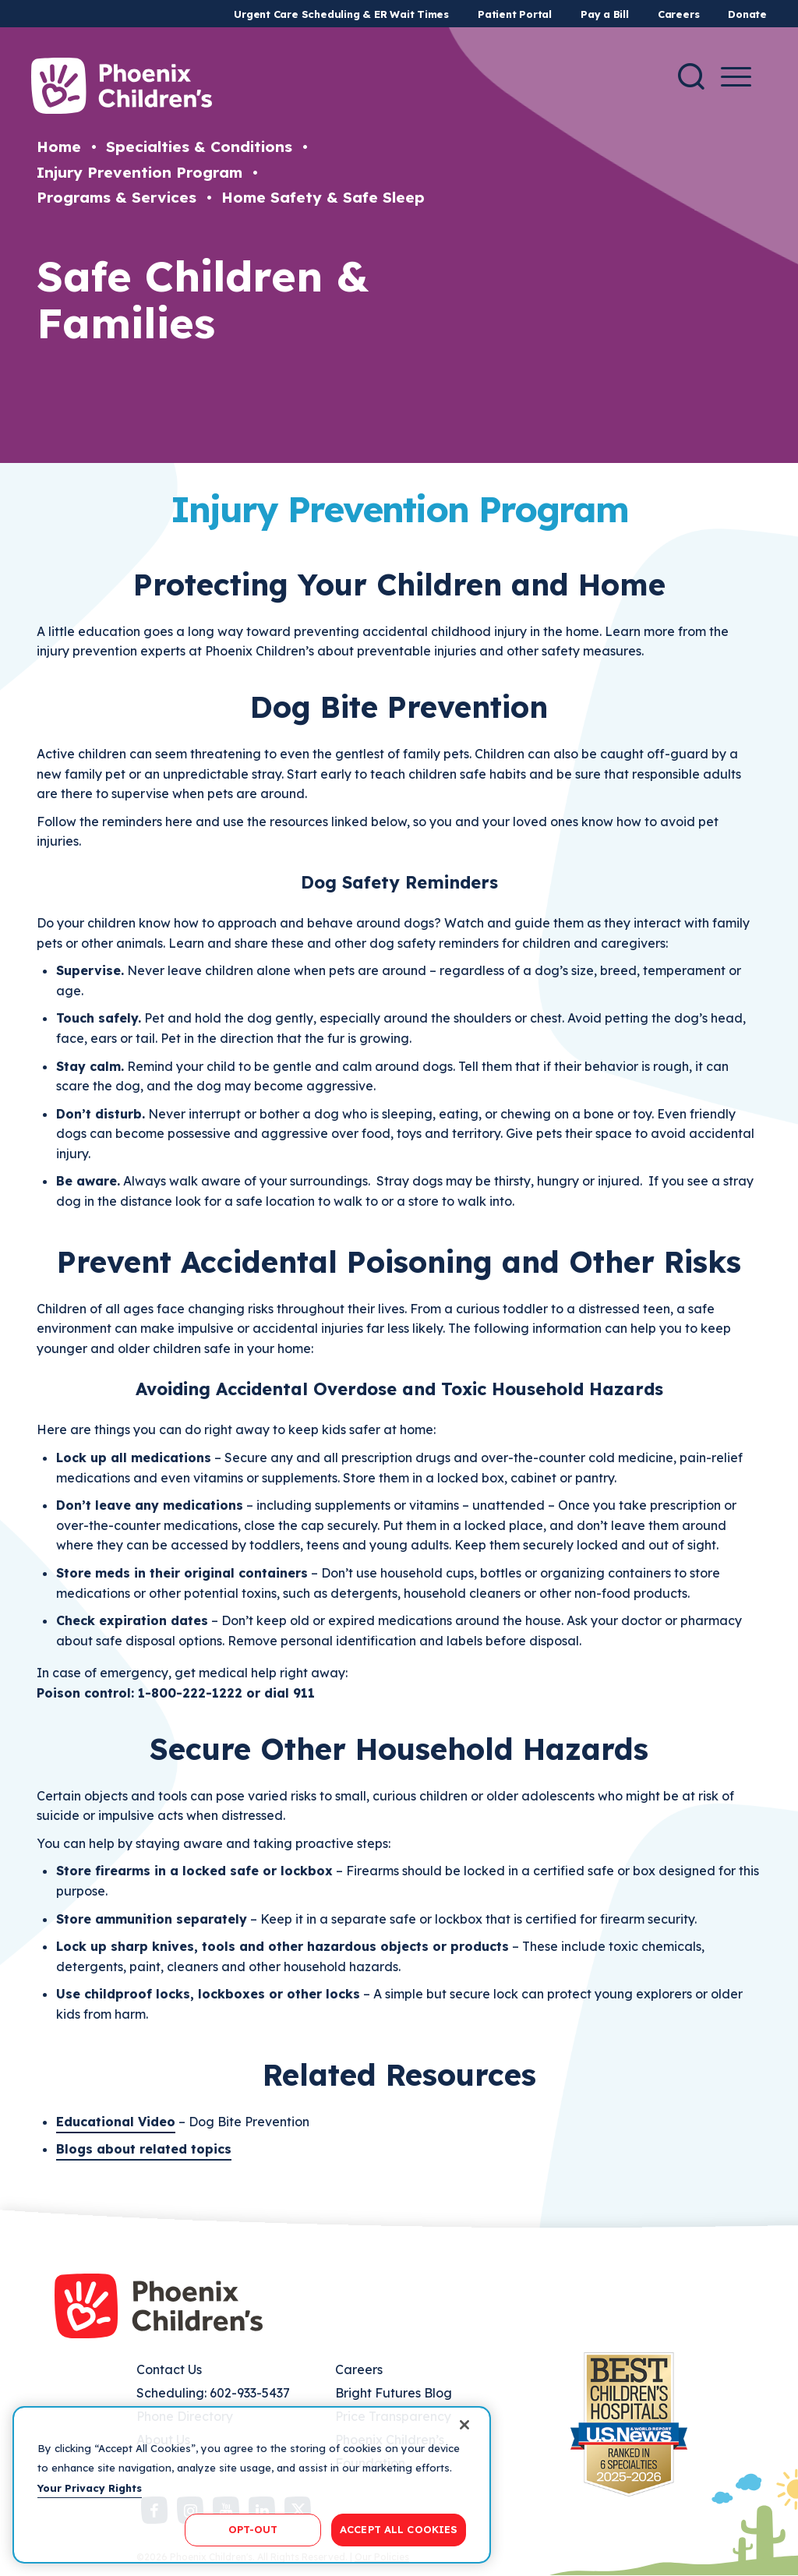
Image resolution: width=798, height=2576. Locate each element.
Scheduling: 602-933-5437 (213, 2393)
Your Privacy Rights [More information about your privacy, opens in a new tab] (89, 2488)
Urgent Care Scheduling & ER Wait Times (341, 14)
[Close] (464, 2425)
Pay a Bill (605, 14)
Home (59, 146)
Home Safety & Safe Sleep (323, 197)
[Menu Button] (736, 77)
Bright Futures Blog (393, 2393)
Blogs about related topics (143, 2149)
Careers (678, 14)
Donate (747, 14)
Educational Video (115, 2121)
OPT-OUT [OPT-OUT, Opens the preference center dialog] (253, 2529)
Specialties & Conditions (199, 146)
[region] (251, 2485)
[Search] (691, 76)
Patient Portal (515, 14)
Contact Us (169, 2369)
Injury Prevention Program (139, 172)
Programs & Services (116, 197)
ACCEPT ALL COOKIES (398, 2529)
